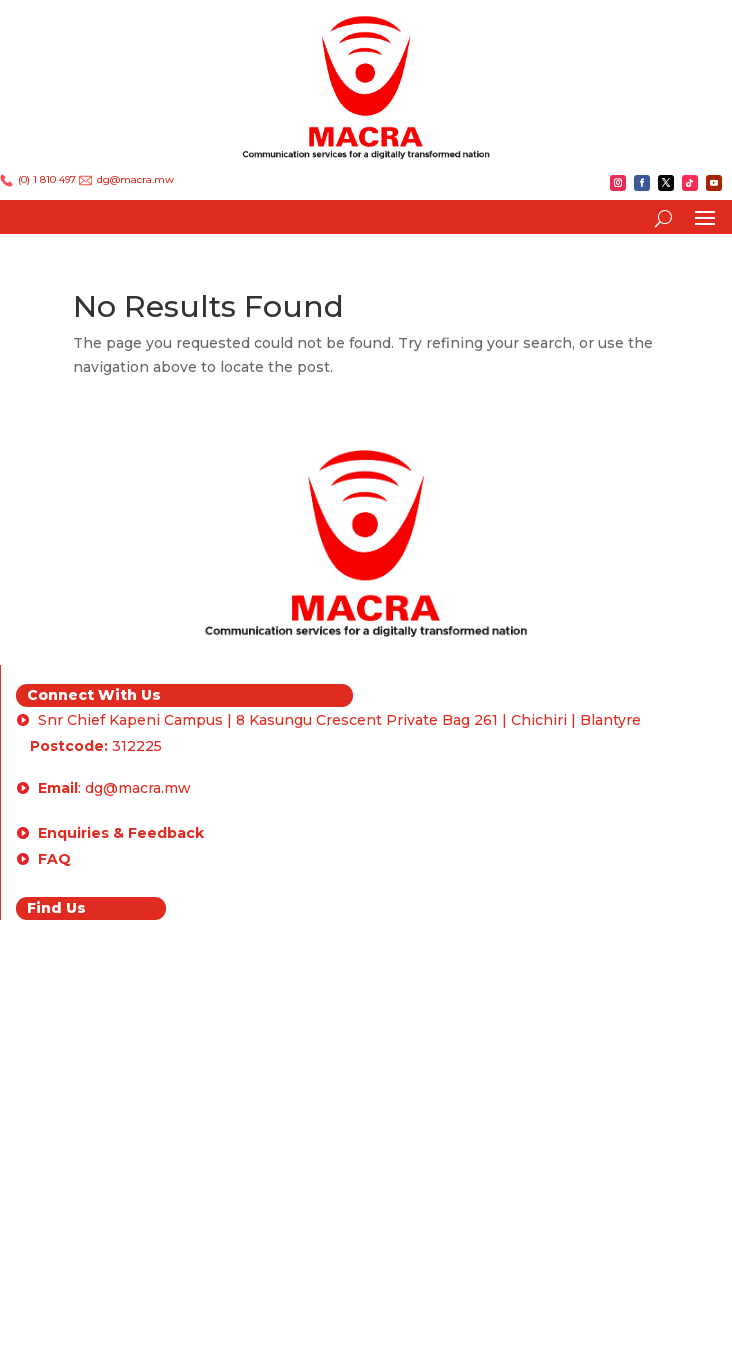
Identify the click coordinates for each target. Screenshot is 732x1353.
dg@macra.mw (134, 179)
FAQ (54, 859)
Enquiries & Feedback (121, 833)
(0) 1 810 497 (47, 179)
